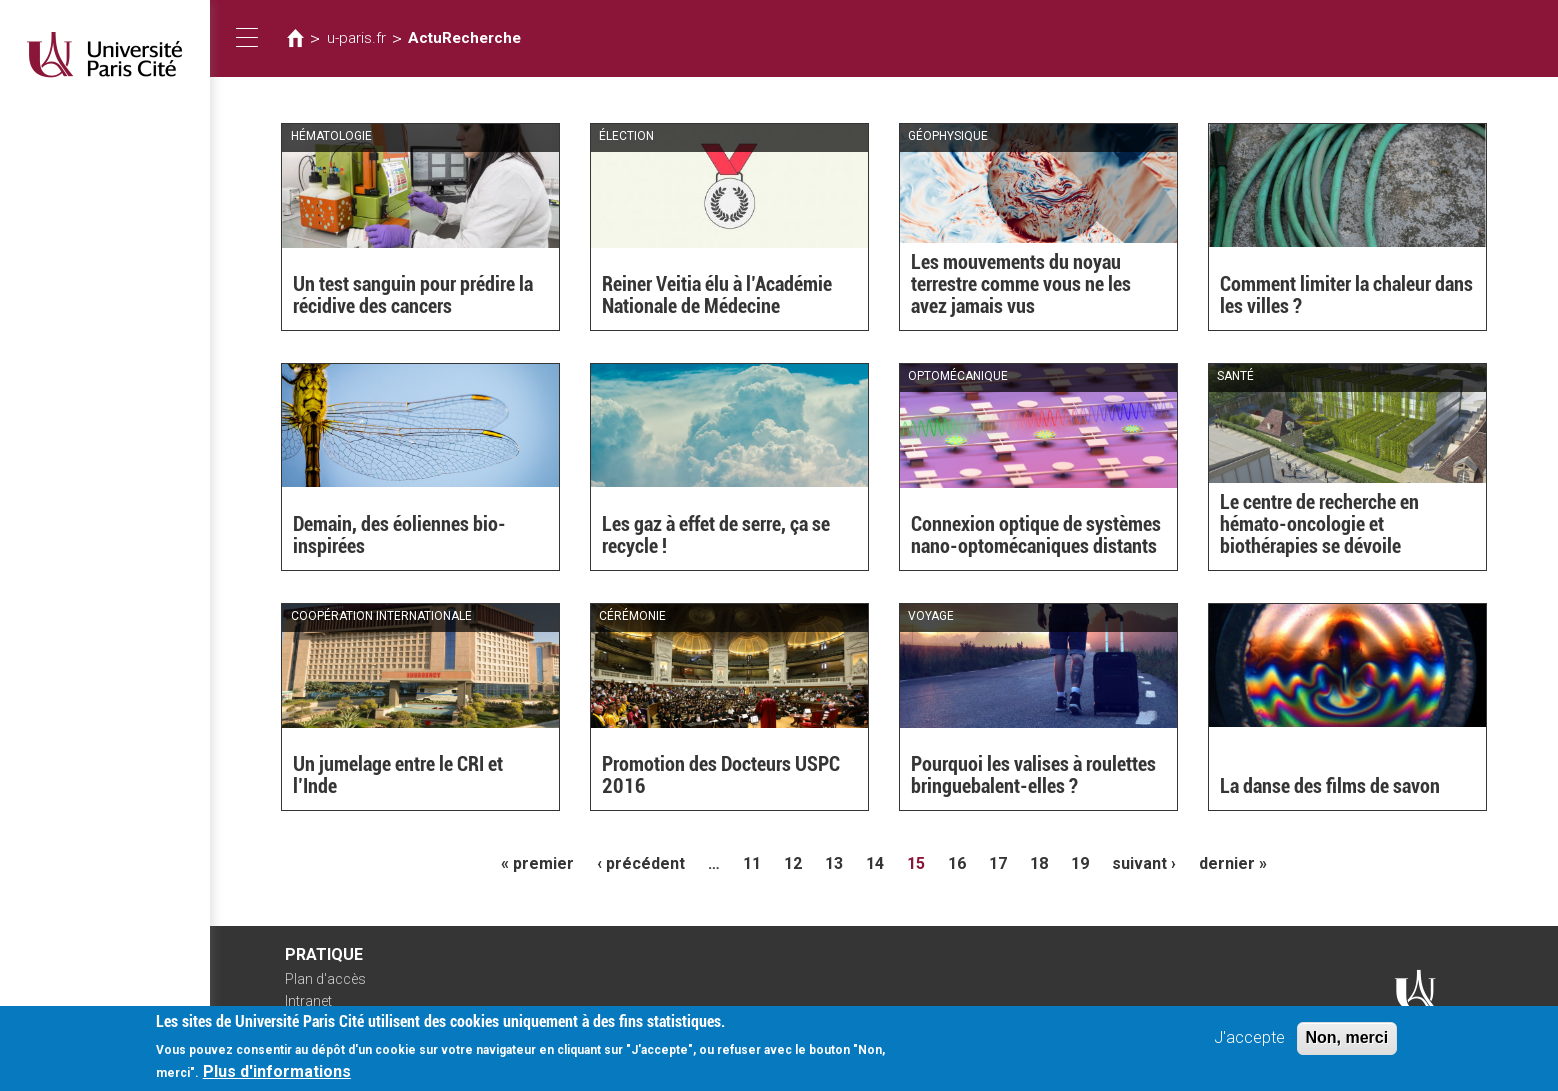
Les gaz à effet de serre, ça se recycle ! (716, 535)
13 (834, 863)
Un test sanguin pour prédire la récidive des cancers (413, 295)
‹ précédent (641, 863)
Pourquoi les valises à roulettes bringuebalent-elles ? (1033, 775)
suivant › (1144, 863)
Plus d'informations (277, 1076)
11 (752, 863)
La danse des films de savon (1330, 786)
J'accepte (1249, 1042)
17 (998, 863)
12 (793, 863)
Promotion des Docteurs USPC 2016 (721, 775)
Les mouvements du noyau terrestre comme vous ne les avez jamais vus (1021, 284)
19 (1080, 863)
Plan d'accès (325, 979)
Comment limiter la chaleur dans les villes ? (1346, 295)
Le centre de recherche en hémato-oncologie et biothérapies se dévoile (1319, 524)
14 (875, 863)
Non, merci (1347, 1042)
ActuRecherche (464, 38)
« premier (537, 863)
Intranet (308, 1001)
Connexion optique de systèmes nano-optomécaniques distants (1036, 535)
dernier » (1233, 863)
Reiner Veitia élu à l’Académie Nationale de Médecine (717, 295)
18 (1039, 863)
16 (957, 863)
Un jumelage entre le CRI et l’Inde (398, 775)
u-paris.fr (356, 38)
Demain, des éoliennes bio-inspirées (399, 535)
